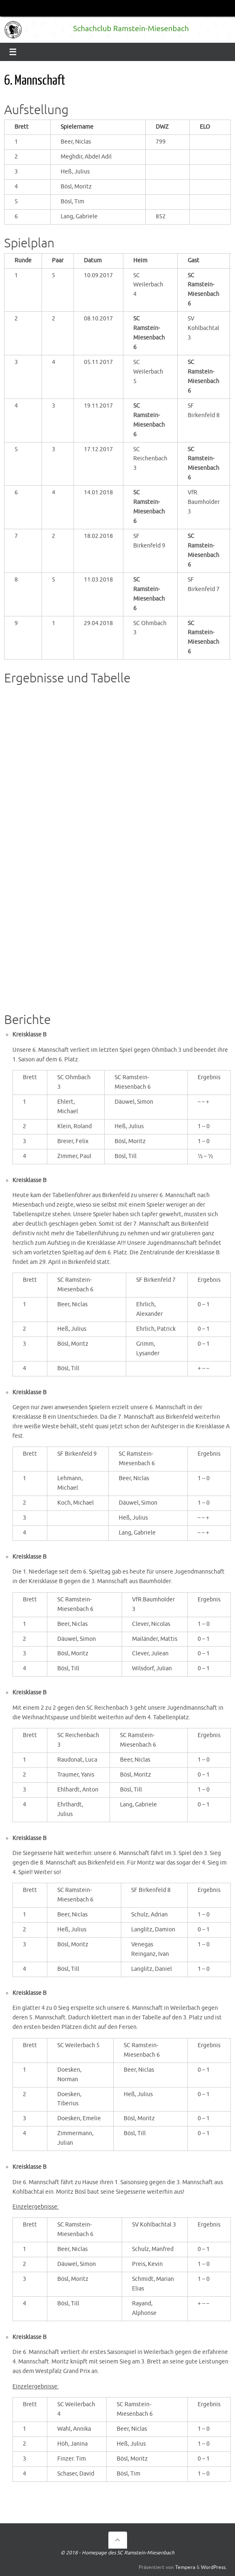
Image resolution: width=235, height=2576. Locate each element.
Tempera (185, 2567)
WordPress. (214, 2567)
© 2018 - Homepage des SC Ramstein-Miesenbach (117, 2552)
